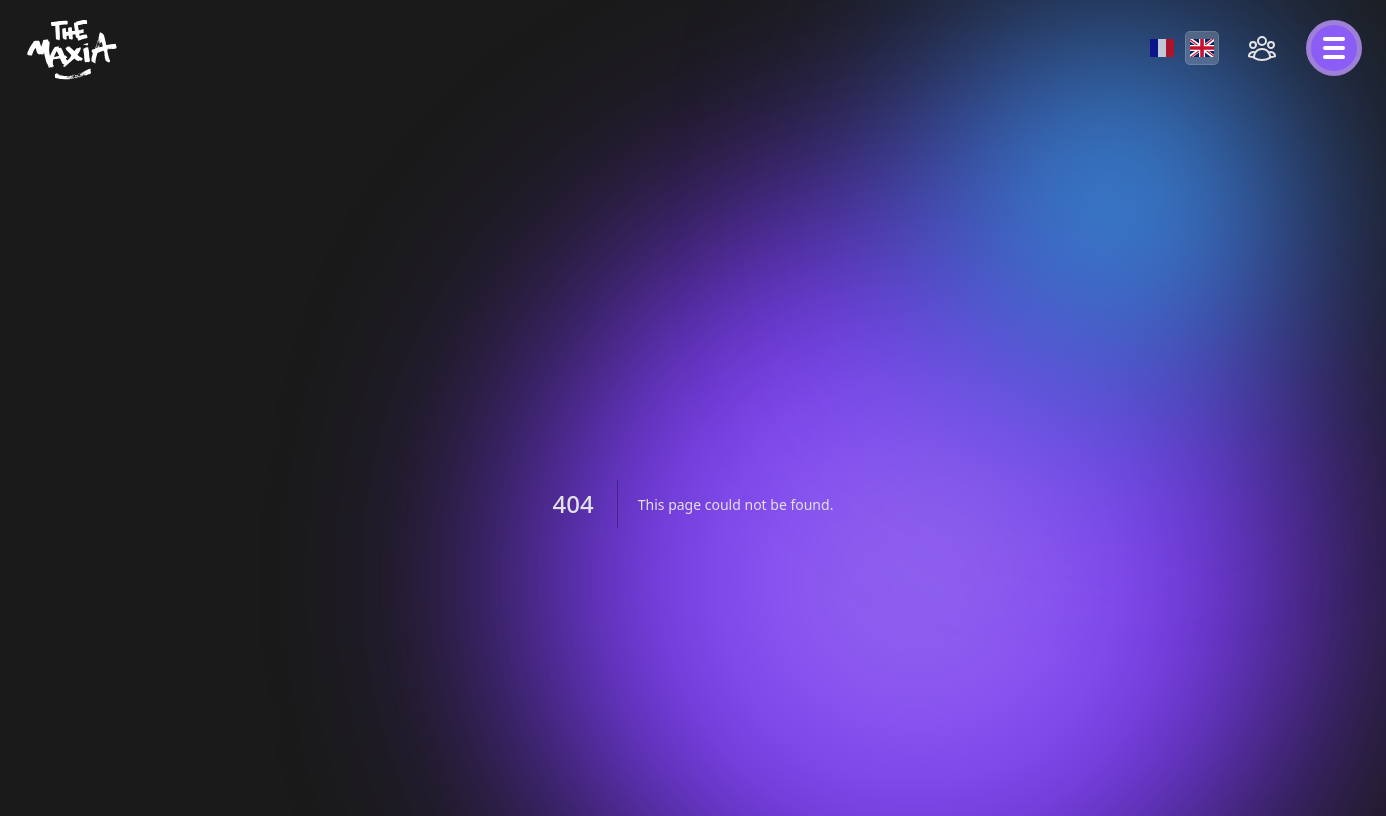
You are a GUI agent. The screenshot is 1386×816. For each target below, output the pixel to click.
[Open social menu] (1262, 48)
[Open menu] (1334, 48)
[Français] (1162, 48)
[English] (1202, 48)
